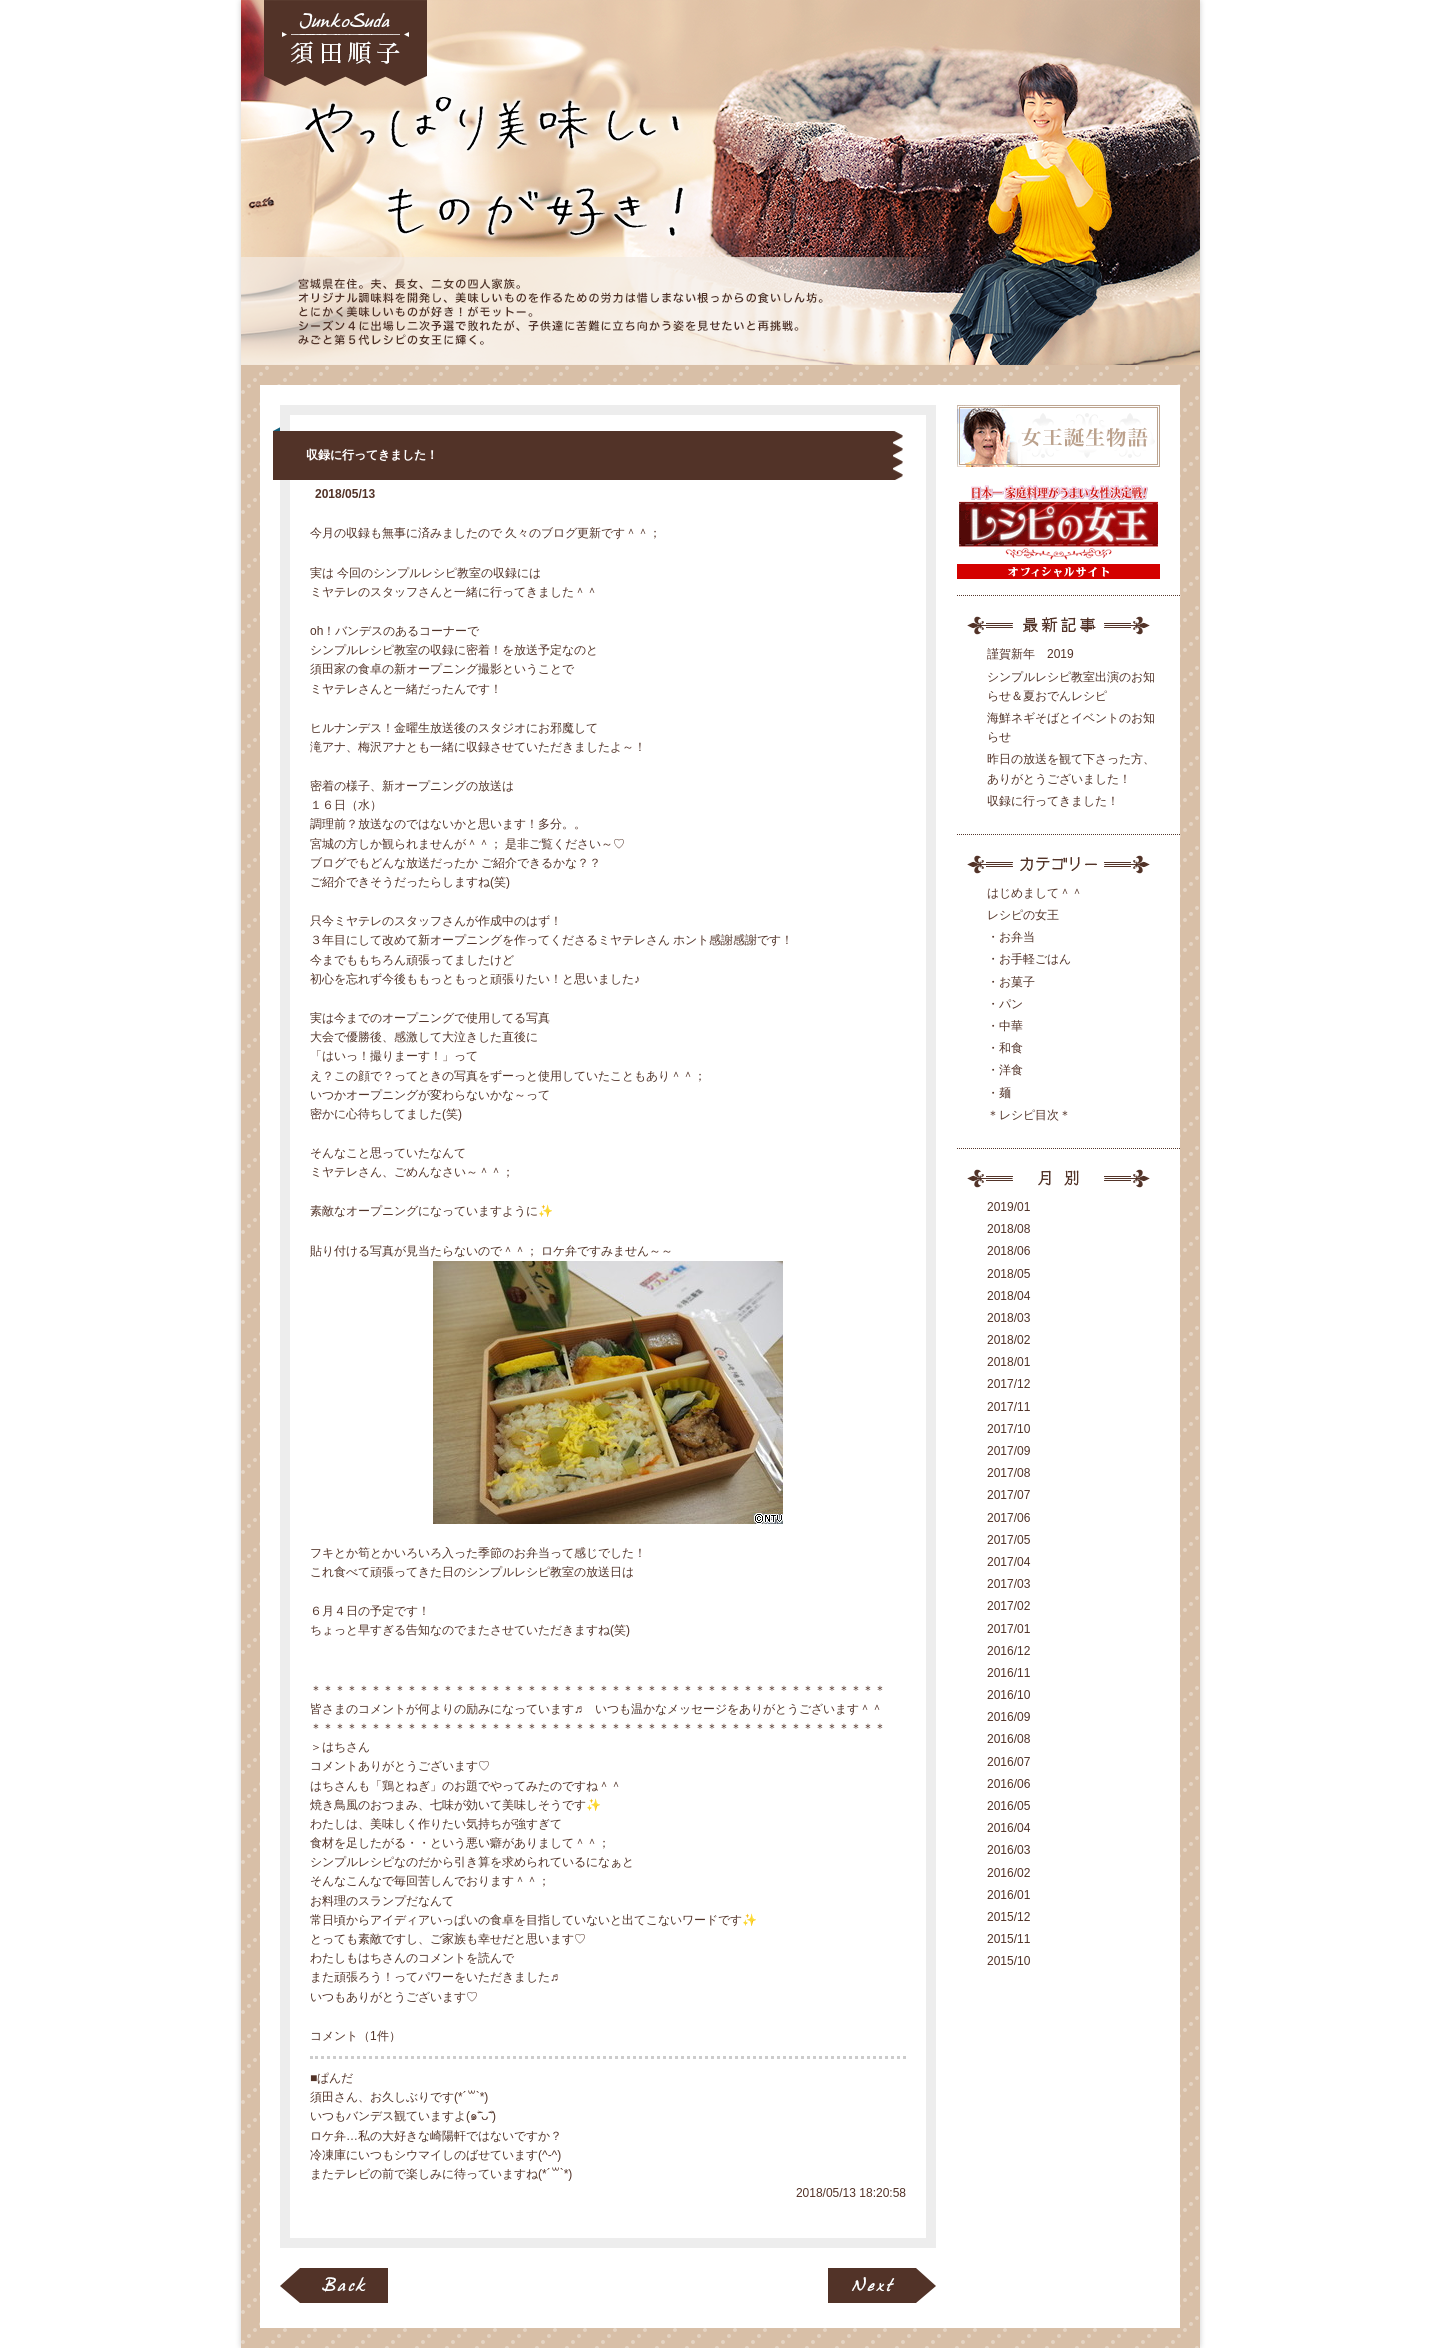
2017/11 (1008, 1407)
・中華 (1005, 1026)
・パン (1005, 1004)
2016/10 (1008, 1695)
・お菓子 (1011, 982)
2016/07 (1008, 1762)
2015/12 (1008, 1917)
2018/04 (1008, 1296)
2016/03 (1008, 1850)
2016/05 (1008, 1806)
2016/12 (1008, 1651)
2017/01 (1008, 1629)
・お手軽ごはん (1029, 959)
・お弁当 (1011, 937)
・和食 (1005, 1048)
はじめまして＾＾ (1035, 893)
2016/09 (1008, 1717)
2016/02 (1008, 1873)
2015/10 (1008, 1961)
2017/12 (1008, 1384)
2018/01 (1008, 1362)
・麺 (999, 1093)
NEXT (882, 2285)
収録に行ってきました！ (372, 455)
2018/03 (1008, 1318)
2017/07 (1008, 1495)
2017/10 (1008, 1429)
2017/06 (1008, 1518)
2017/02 (1008, 1606)
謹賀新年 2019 (1030, 654)
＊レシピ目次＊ (1029, 1115)
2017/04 (1008, 1562)
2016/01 (1008, 1895)
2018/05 (1008, 1274)
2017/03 (1008, 1584)
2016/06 (1008, 1784)
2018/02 (1008, 1340)
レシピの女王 (1023, 915)
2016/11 (1008, 1673)
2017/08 (1008, 1473)
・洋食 (1005, 1070)
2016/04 (1008, 1828)
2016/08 (1008, 1739)
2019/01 (1008, 1207)
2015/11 (1008, 1939)
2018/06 (1008, 1251)
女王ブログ (720, 182)
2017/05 (1008, 1540)
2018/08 (1008, 1229)
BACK (334, 2285)
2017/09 (1008, 1451)
